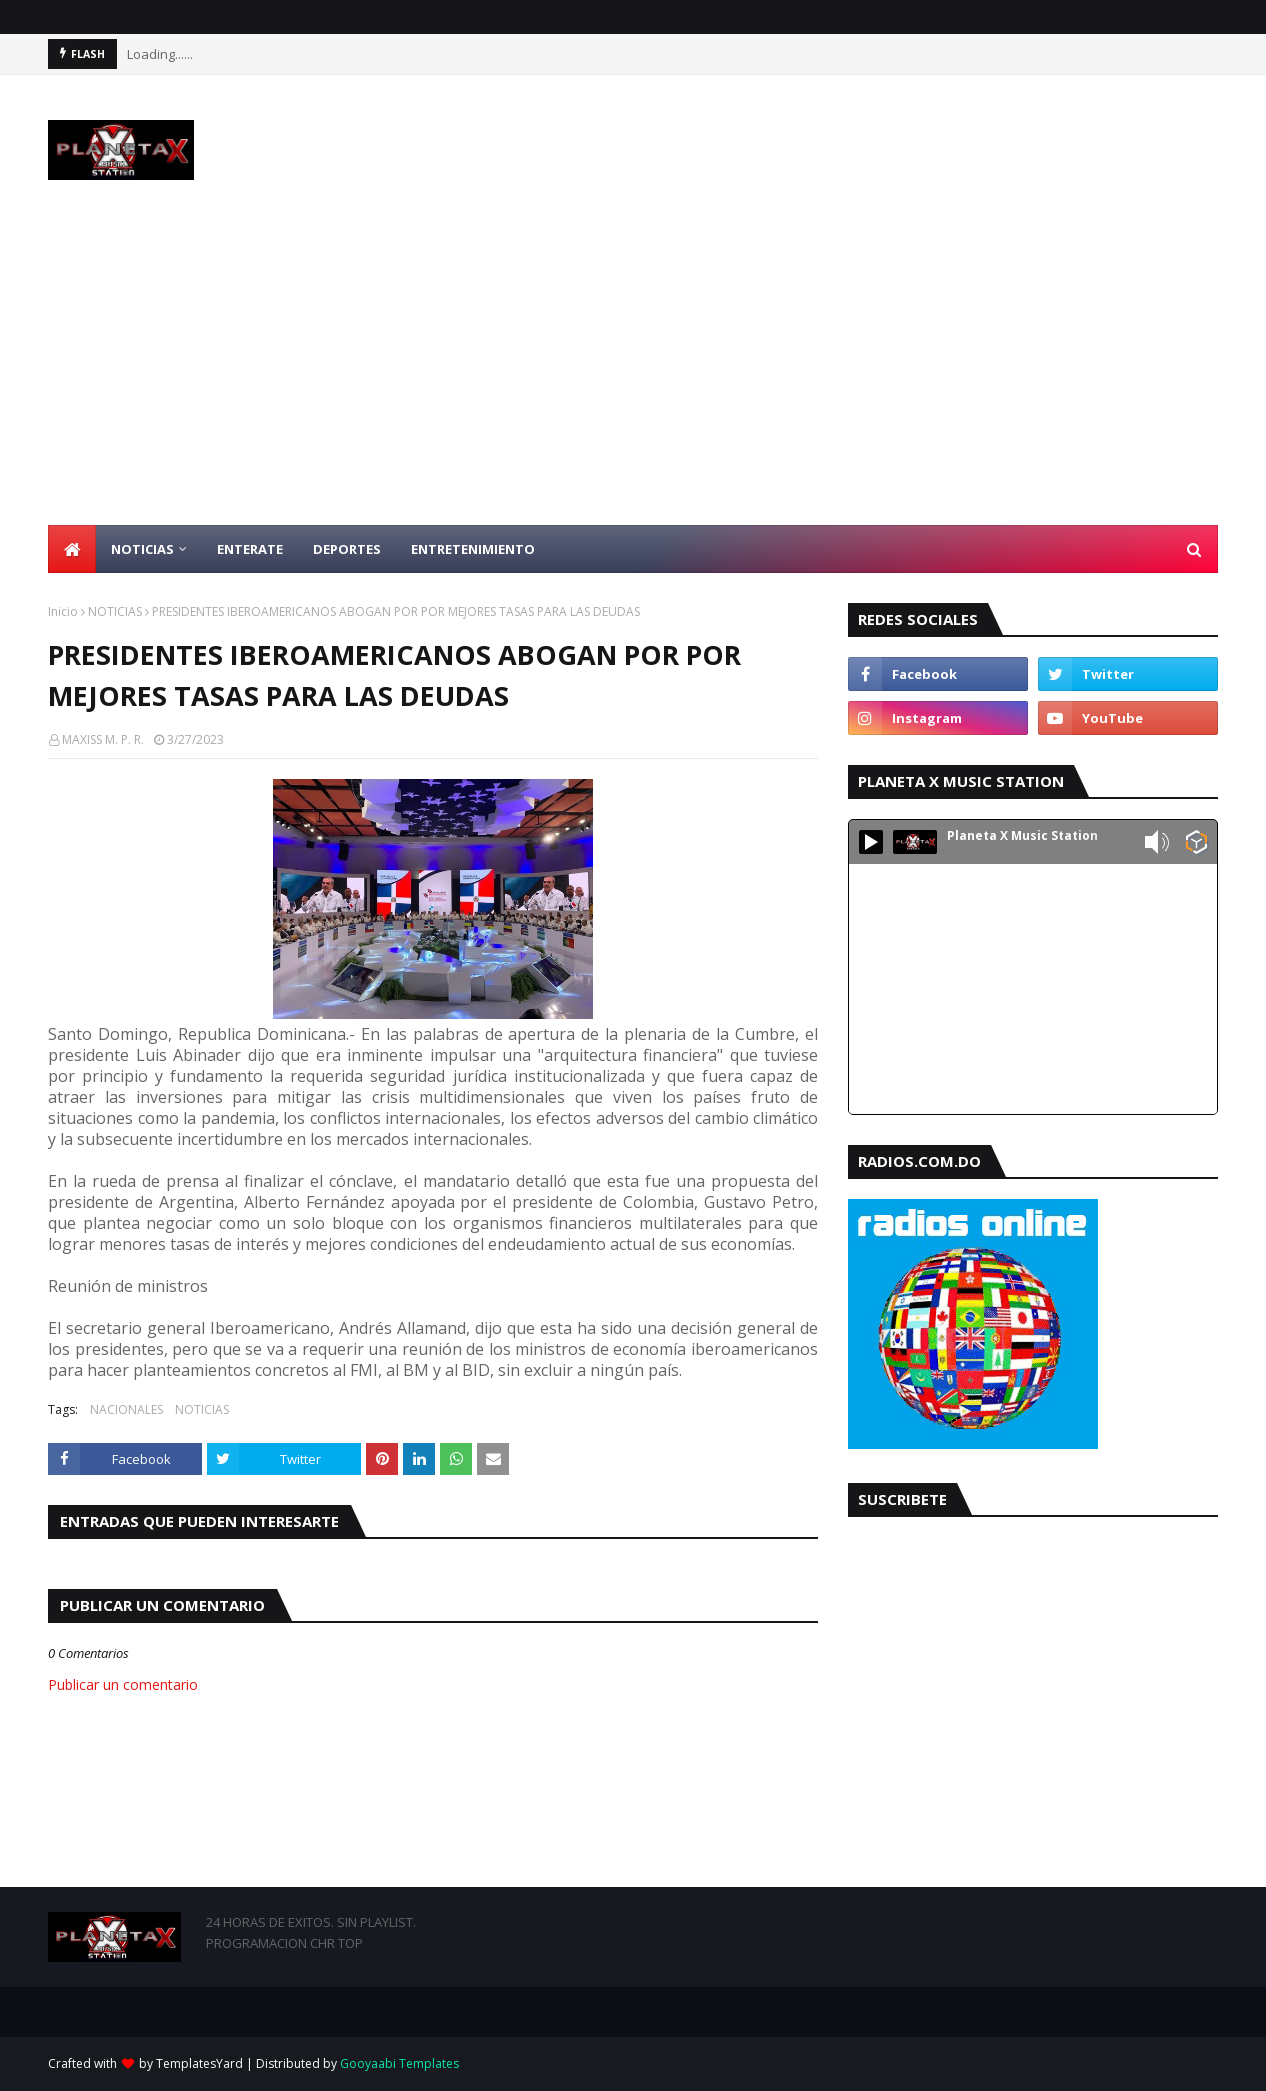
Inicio (63, 611)
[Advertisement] (633, 375)
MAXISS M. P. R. (103, 739)
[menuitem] (72, 549)
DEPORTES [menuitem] (347, 549)
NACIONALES (126, 1409)
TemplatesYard (199, 2063)
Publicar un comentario (123, 1684)
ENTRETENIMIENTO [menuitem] (473, 549)
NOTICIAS (115, 611)
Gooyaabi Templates (399, 2063)
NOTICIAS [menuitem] (142, 549)
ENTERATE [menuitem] (250, 549)
